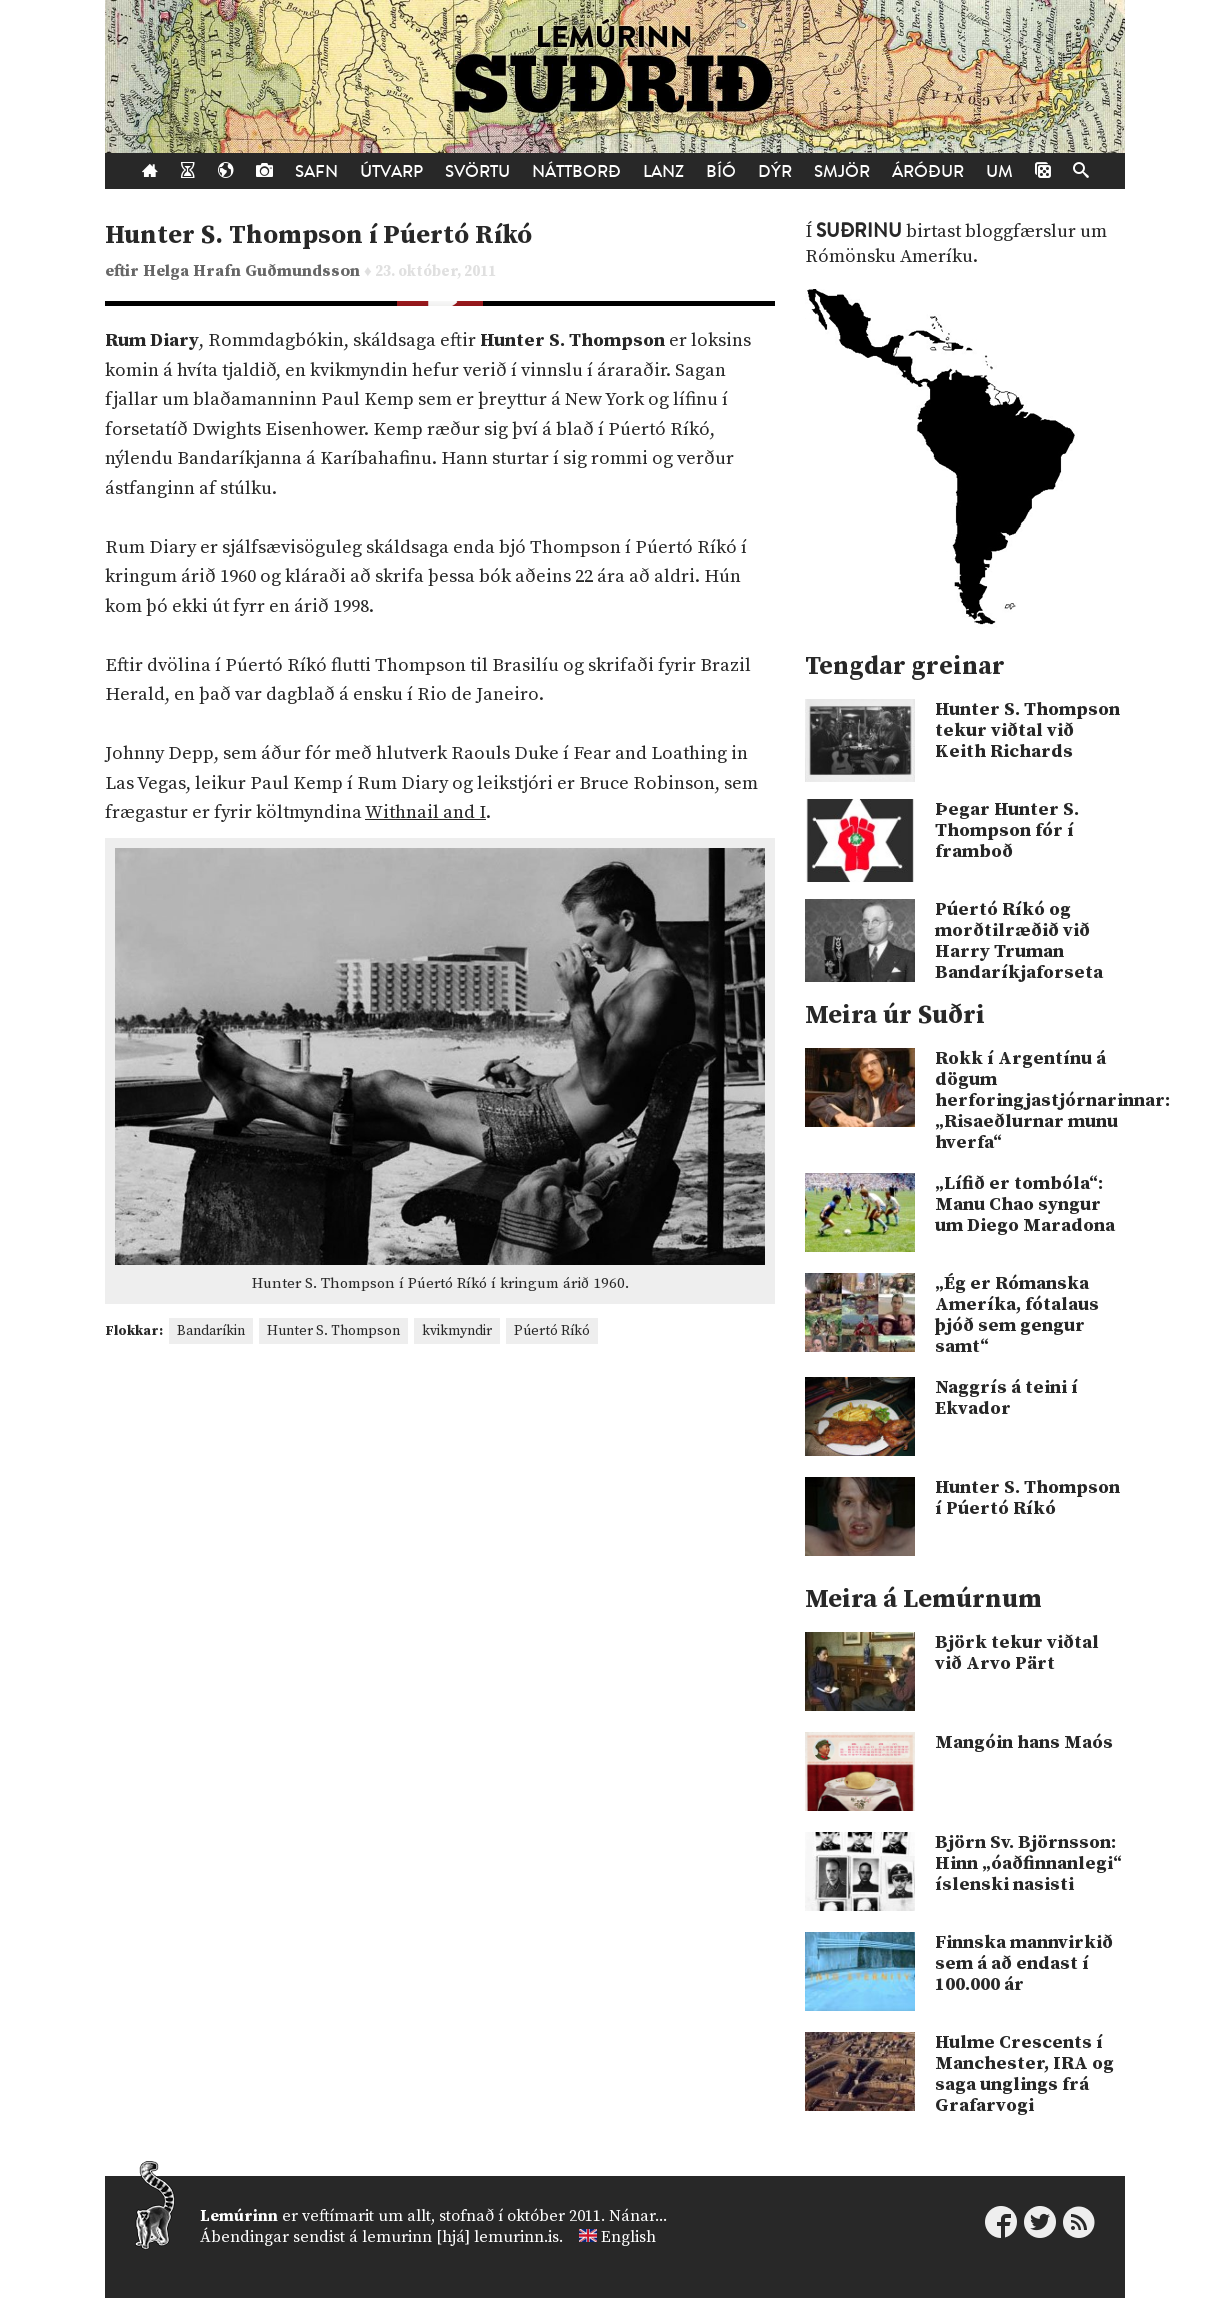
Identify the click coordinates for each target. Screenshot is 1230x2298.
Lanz (663, 171)
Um (999, 171)
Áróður (928, 171)
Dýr (775, 171)
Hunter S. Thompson (333, 1331)
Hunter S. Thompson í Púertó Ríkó (318, 235)
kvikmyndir (457, 1331)
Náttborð (576, 171)
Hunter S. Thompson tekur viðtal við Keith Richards (1027, 730)
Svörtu (477, 171)
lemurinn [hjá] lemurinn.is (460, 2237)
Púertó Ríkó (552, 1331)
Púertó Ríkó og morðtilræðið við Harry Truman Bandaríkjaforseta (1019, 941)
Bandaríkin (211, 1331)
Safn (316, 171)
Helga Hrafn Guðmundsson (253, 271)
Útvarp (391, 171)
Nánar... (638, 2216)
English (628, 2237)
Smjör (842, 171)
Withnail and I (425, 812)
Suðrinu (859, 231)
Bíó (721, 171)
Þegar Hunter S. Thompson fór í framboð (1007, 830)
